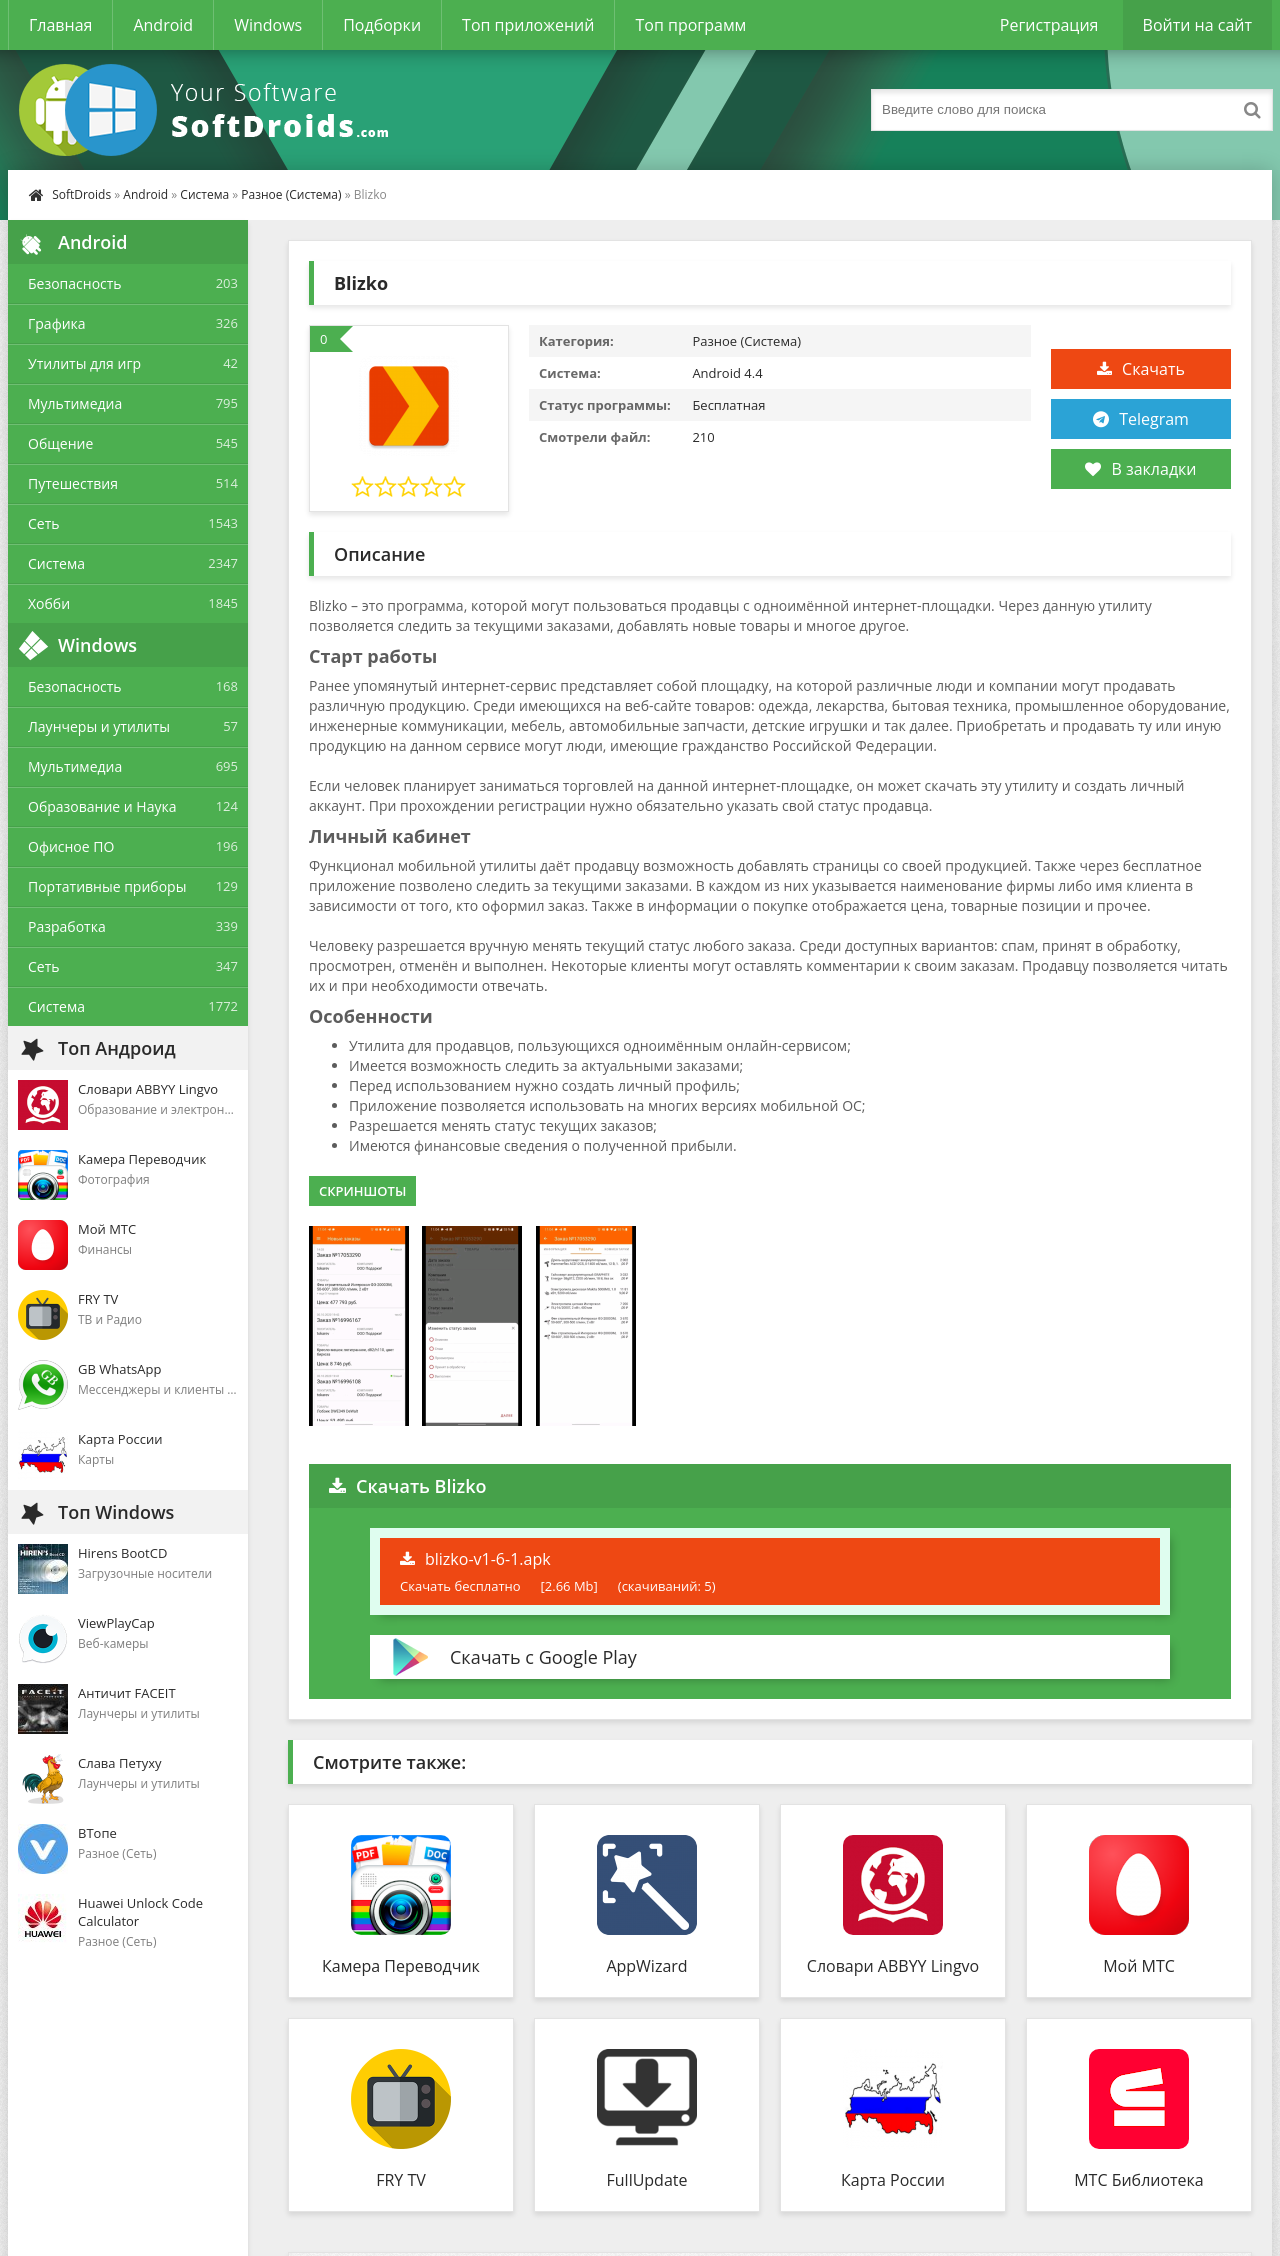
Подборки (382, 25)
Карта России (893, 2180)
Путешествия (73, 483)
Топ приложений (528, 25)
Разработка (67, 926)
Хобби (49, 603)
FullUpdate (647, 2180)
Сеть (44, 523)
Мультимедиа (75, 403)
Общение (60, 443)
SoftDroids (81, 194)
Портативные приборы (107, 886)
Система (204, 194)
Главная (60, 25)
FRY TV (401, 2180)
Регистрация (1049, 25)
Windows (268, 25)
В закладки (1140, 469)
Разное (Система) (291, 194)
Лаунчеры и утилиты (99, 726)
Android (163, 25)
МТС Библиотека (1139, 2180)
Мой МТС (1139, 1966)
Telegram (1154, 419)
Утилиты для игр (84, 363)
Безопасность (75, 283)
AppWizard (646, 1966)
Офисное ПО (71, 846)
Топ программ (690, 25)
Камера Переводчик (401, 1966)
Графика (57, 323)
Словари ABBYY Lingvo (893, 1966)
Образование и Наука (102, 806)
